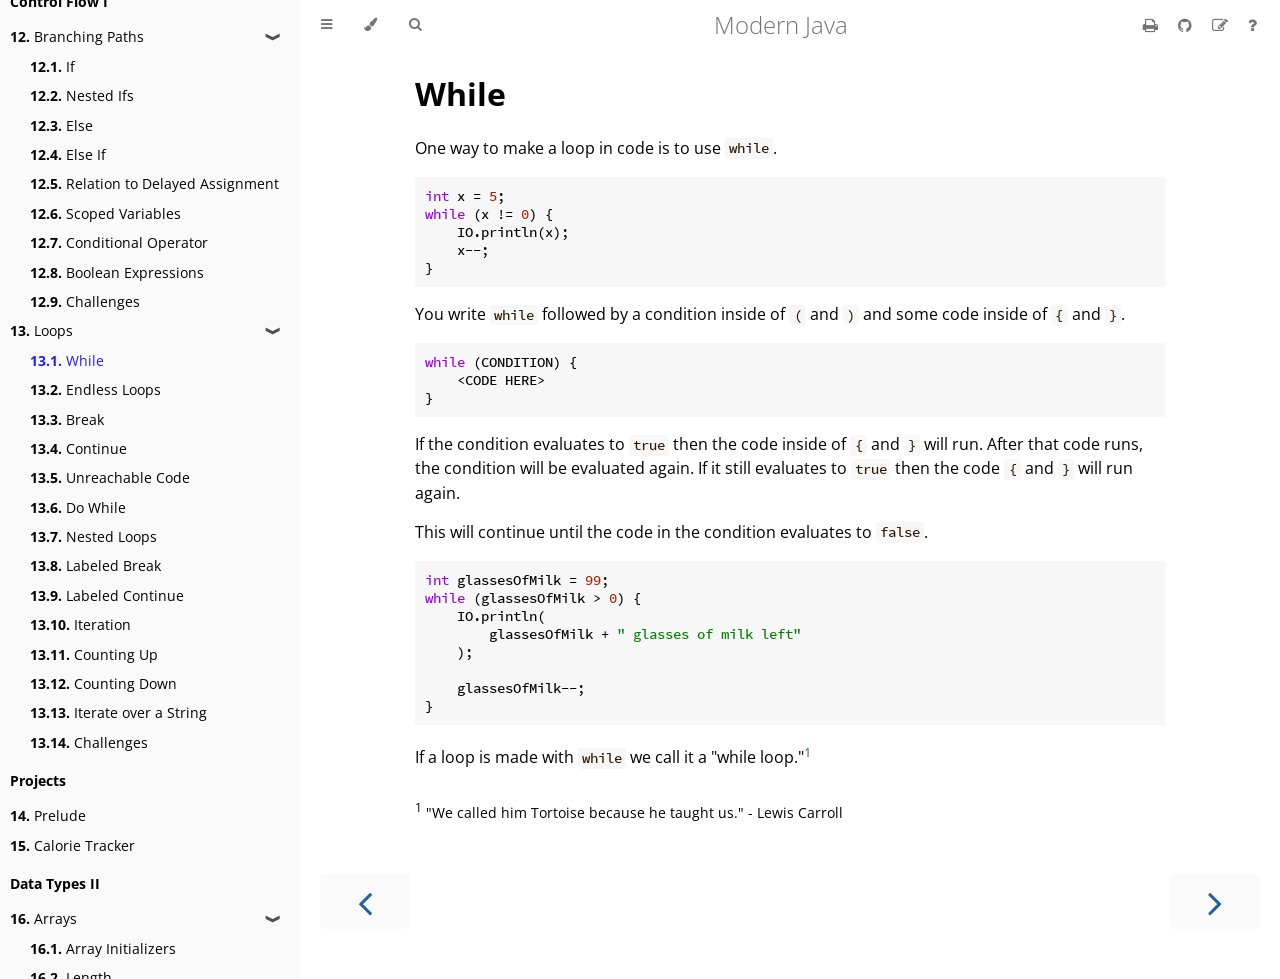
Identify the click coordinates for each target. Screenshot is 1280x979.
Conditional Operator (119, 242)
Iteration (80, 624)
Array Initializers (103, 948)
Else (61, 125)
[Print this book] (1152, 25)
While (67, 360)
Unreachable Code (110, 477)
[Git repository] (1187, 25)
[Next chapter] (1215, 901)
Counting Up (94, 654)
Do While (78, 507)
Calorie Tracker (72, 845)
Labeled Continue (107, 595)
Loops (41, 330)
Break (67, 419)
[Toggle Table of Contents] (326, 25)
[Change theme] (370, 25)
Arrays (43, 918)
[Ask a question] (1252, 25)
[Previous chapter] (365, 901)
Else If (68, 154)
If (52, 66)
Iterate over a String (118, 712)
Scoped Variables (105, 213)
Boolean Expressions (117, 272)
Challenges (85, 301)
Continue (78, 448)
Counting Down (103, 683)
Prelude (48, 815)
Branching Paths (77, 36)
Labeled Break (95, 565)
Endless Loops (95, 389)
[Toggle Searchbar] (415, 25)
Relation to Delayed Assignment (154, 183)
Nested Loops (93, 536)
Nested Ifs (82, 95)
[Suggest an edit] (1222, 25)
